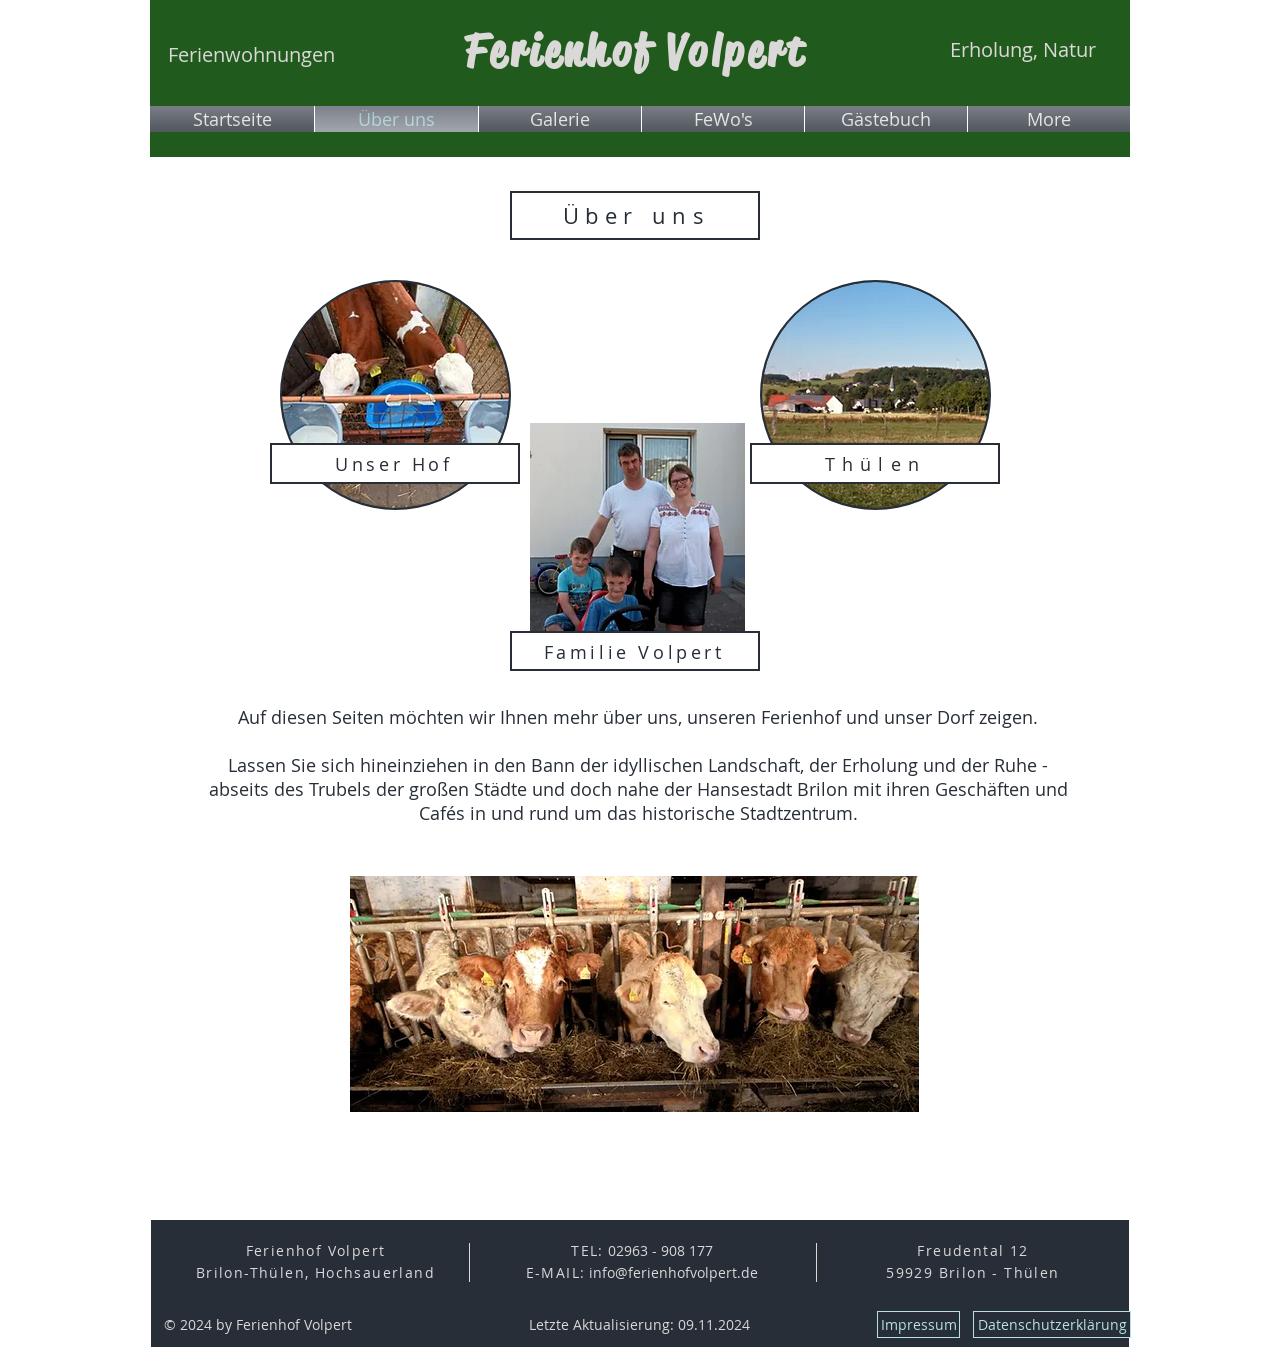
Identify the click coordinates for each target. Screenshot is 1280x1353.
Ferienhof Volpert (635, 51)
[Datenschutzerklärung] (1052, 1324)
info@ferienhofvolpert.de (673, 1272)
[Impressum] (918, 1324)
